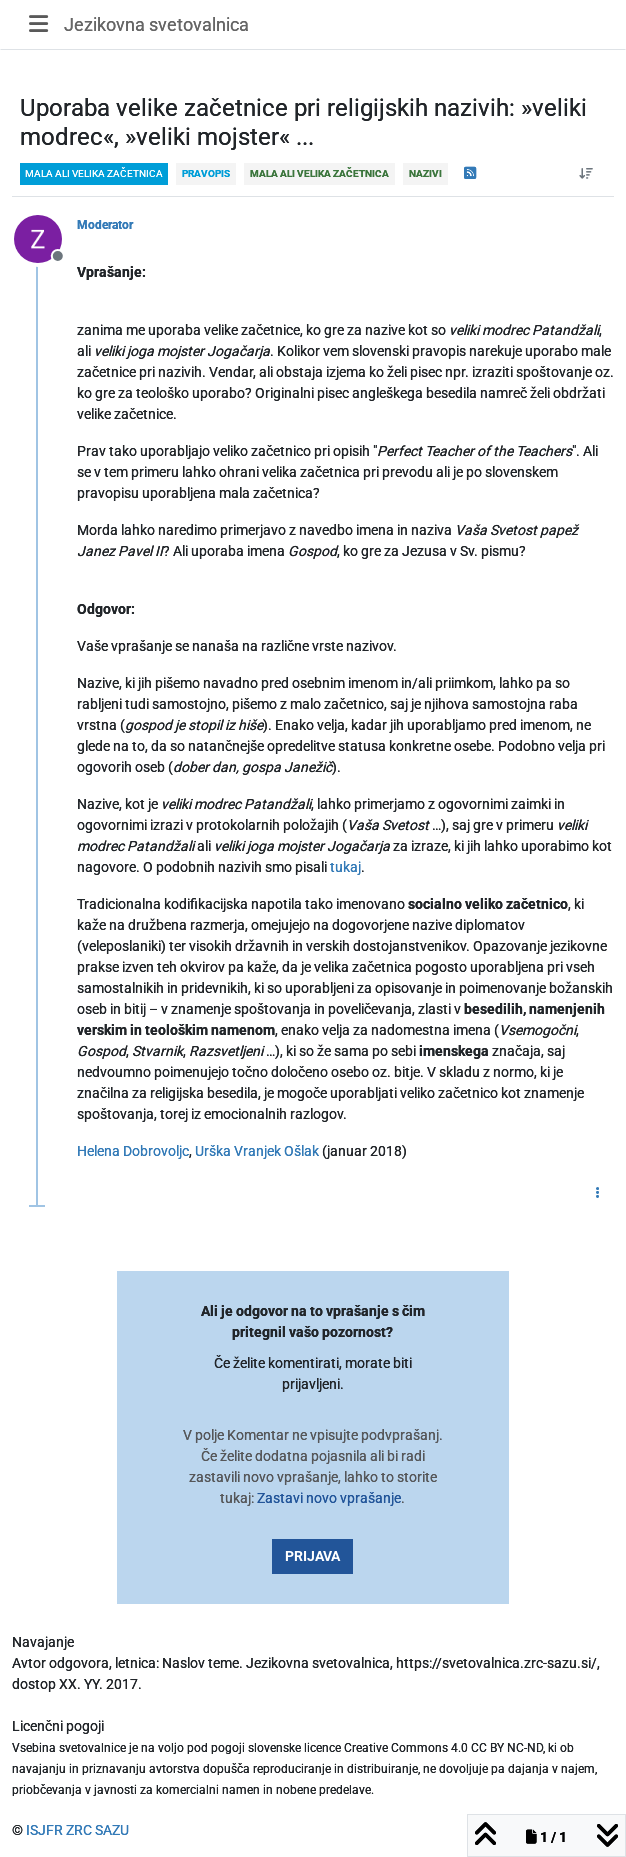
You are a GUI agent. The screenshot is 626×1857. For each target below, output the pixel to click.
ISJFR (44, 1830)
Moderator (105, 225)
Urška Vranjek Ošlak (257, 1151)
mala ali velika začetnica (94, 173)
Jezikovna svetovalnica (156, 24)
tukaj (345, 867)
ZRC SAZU (97, 1830)
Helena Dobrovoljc (133, 1151)
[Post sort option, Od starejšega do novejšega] (586, 174)
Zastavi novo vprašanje (329, 1498)
